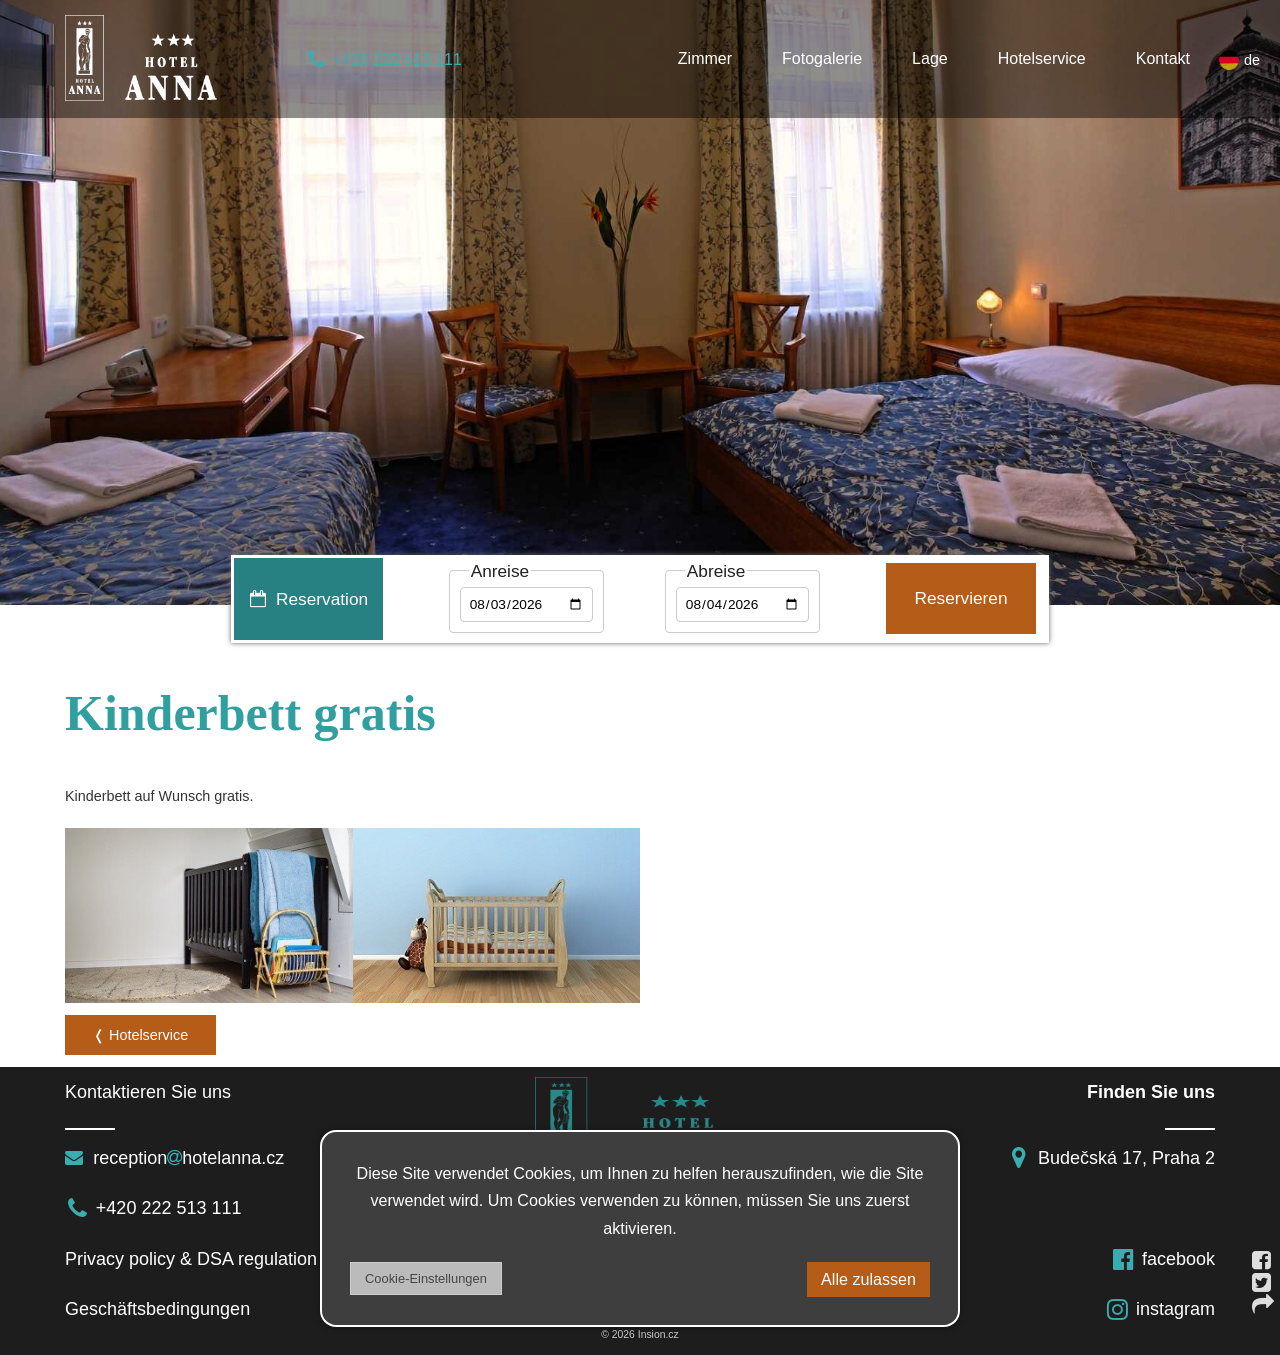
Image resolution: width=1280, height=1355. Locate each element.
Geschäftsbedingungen (162, 1309)
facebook (1163, 1259)
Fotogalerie (822, 58)
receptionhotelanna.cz (174, 1158)
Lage (930, 58)
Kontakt (1163, 58)
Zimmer (705, 58)
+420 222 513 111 (383, 59)
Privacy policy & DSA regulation (191, 1259)
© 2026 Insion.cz (639, 1334)
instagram (1160, 1309)
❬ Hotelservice (140, 1035)
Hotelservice (1042, 58)
